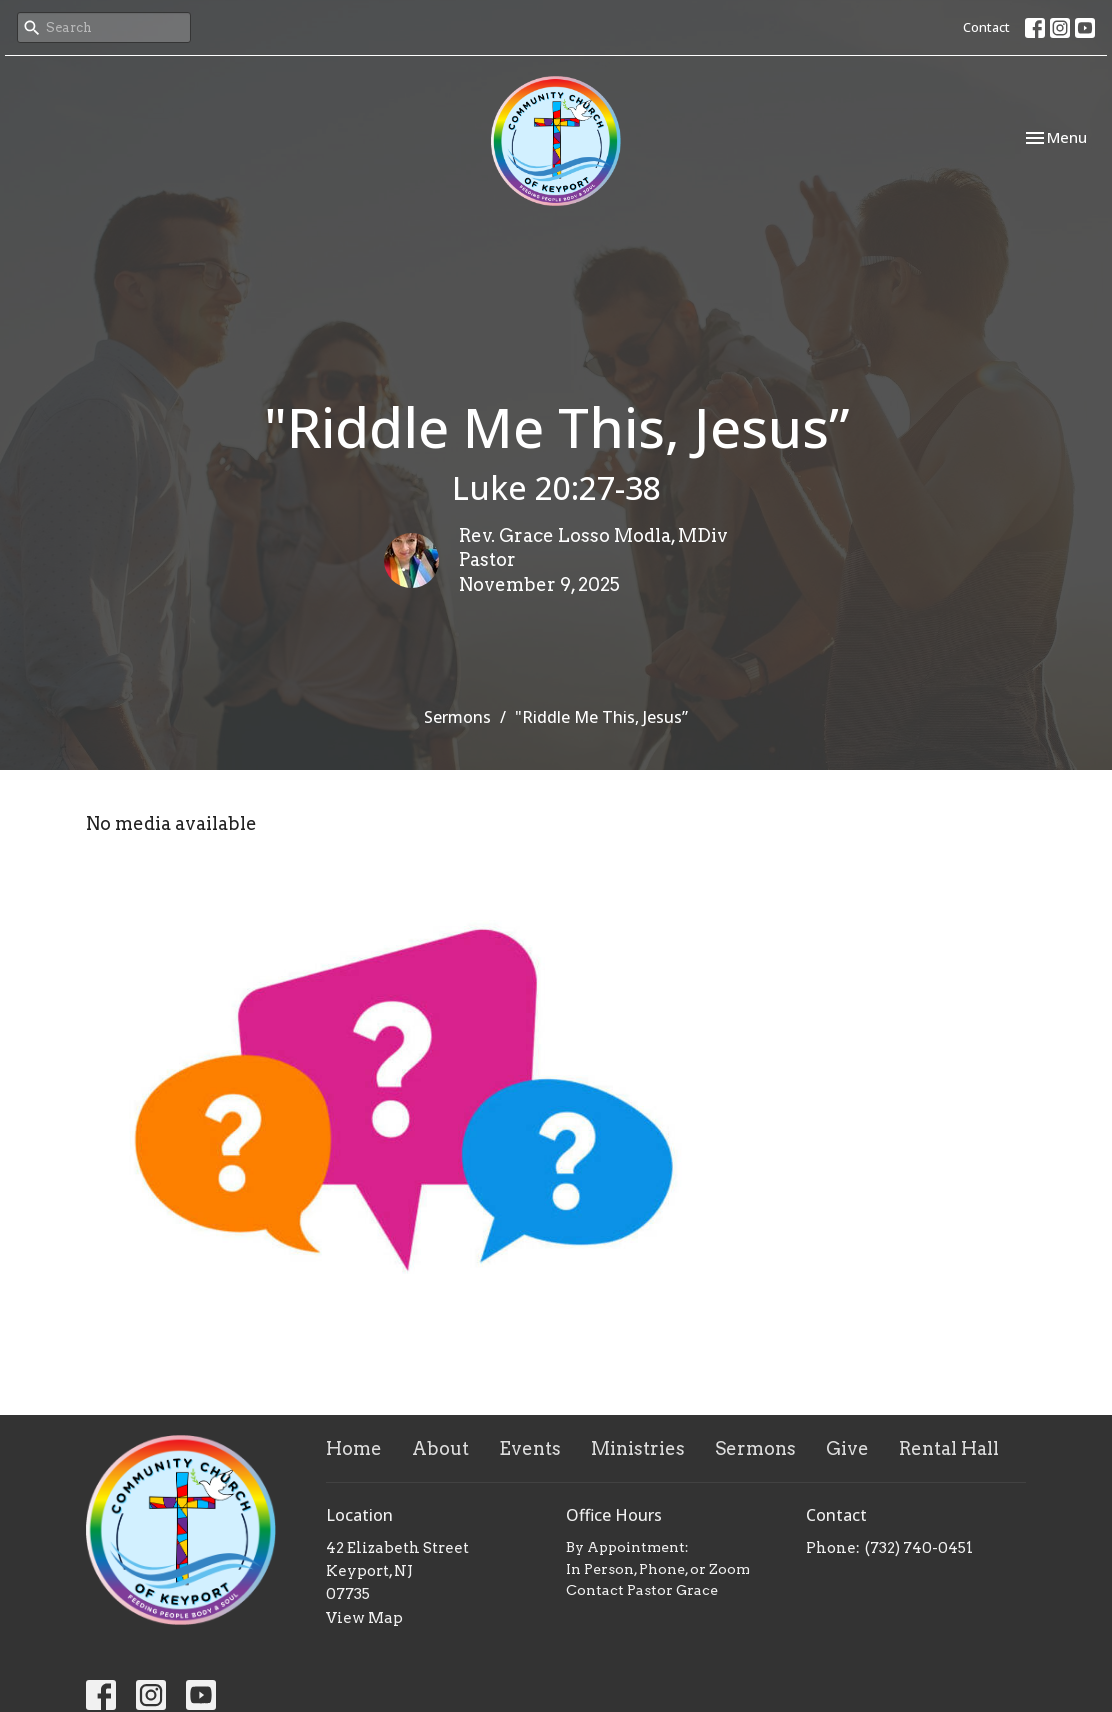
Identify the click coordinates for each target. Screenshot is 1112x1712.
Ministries (638, 1448)
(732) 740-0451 (919, 1548)
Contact (986, 27)
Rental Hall (949, 1448)
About (440, 1448)
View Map (364, 1618)
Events (530, 1448)
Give (847, 1448)
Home (354, 1448)
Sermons (457, 717)
